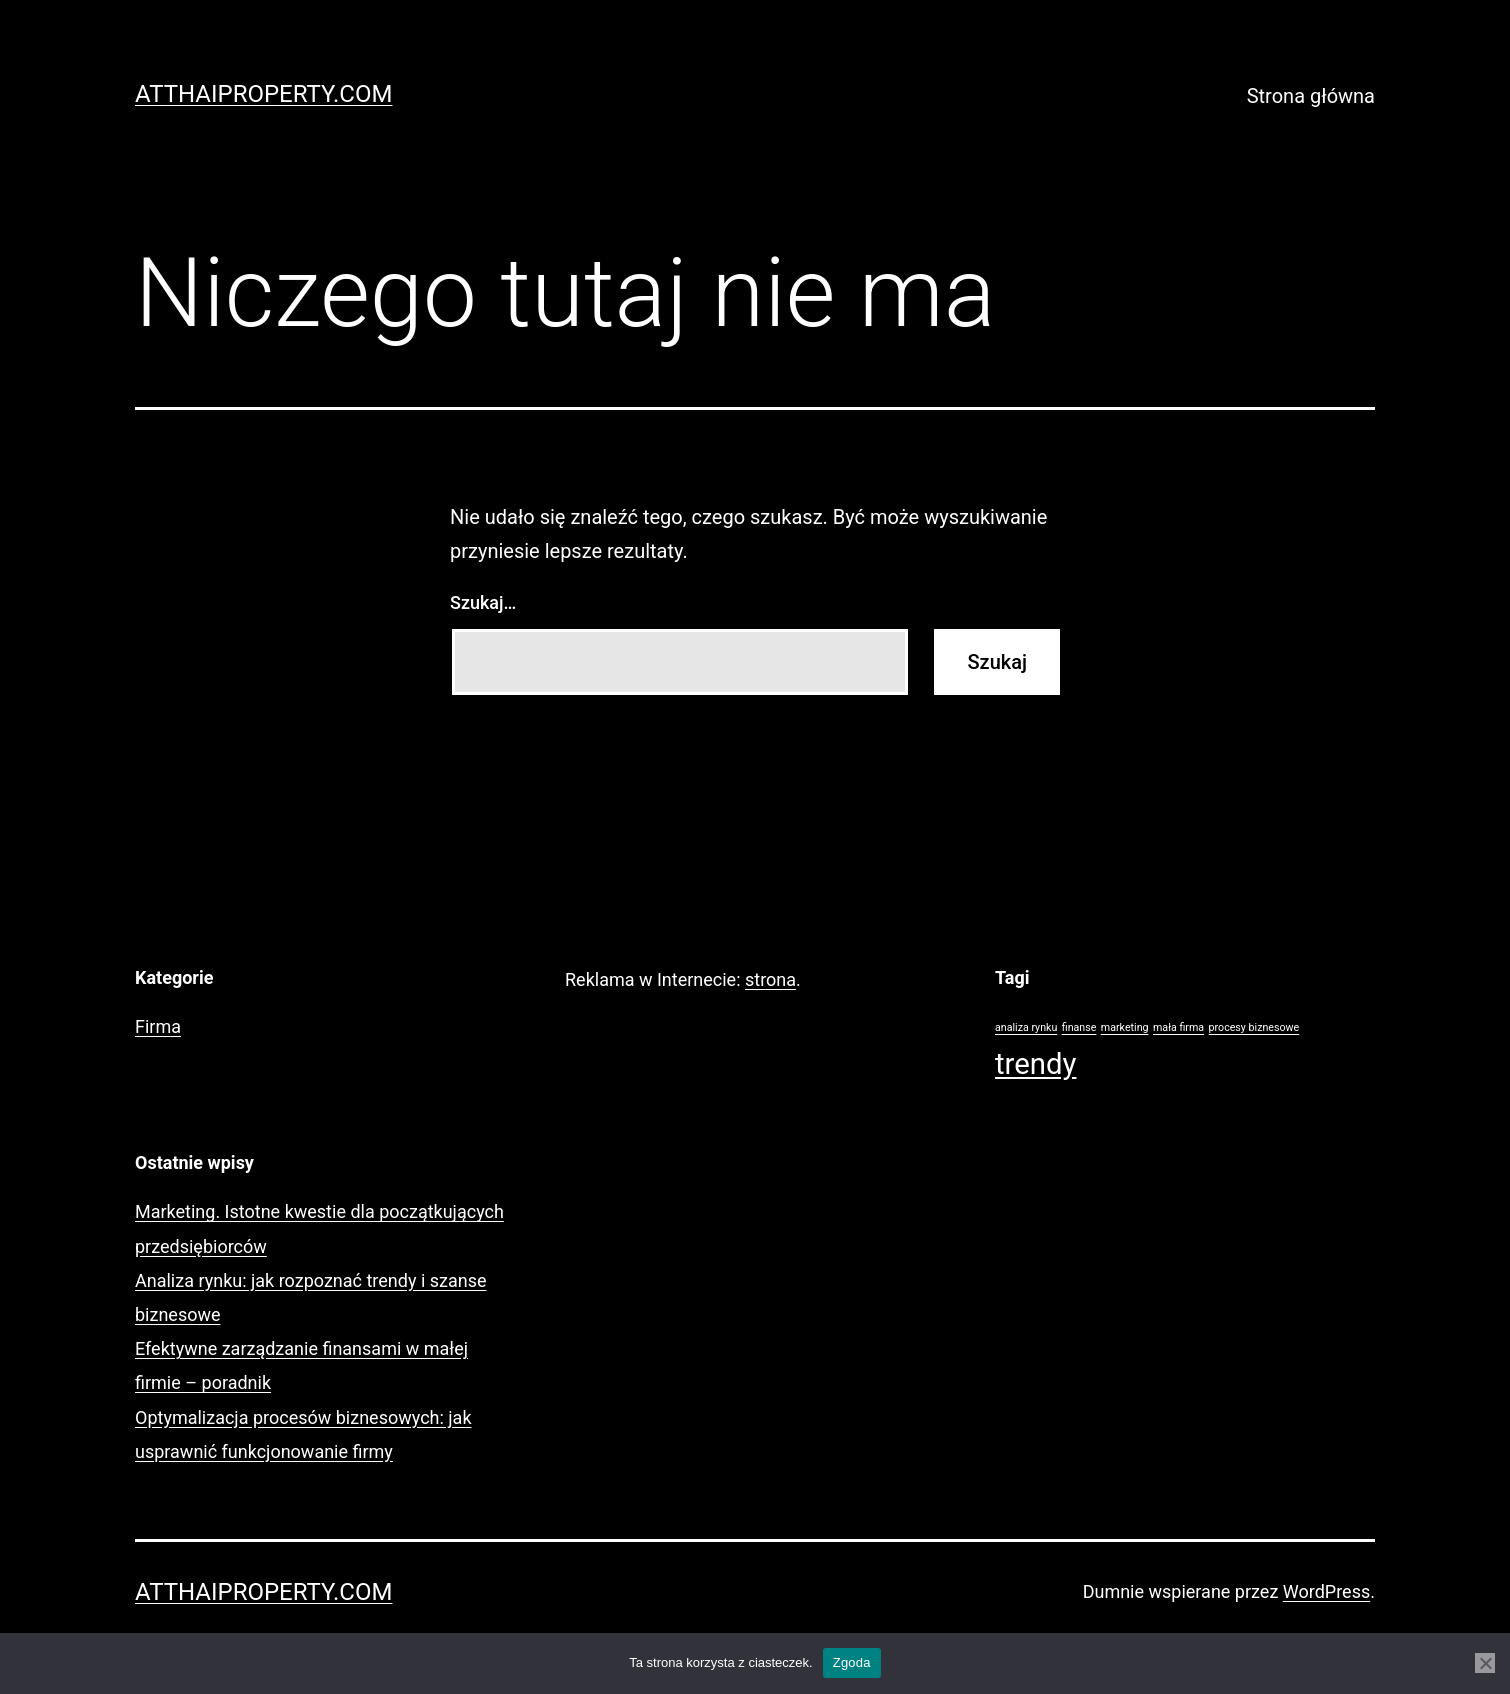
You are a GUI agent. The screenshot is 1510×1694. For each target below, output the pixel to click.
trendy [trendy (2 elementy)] (1035, 1064)
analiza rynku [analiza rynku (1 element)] (1026, 1027)
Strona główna (1311, 96)
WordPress (1326, 1591)
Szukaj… (483, 602)
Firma (158, 1026)
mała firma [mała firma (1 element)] (1178, 1027)
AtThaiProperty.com (263, 94)
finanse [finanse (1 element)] (1079, 1027)
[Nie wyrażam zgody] (1485, 1663)
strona (770, 979)
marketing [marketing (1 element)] (1125, 1027)
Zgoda (852, 1662)
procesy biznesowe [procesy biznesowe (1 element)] (1254, 1027)
